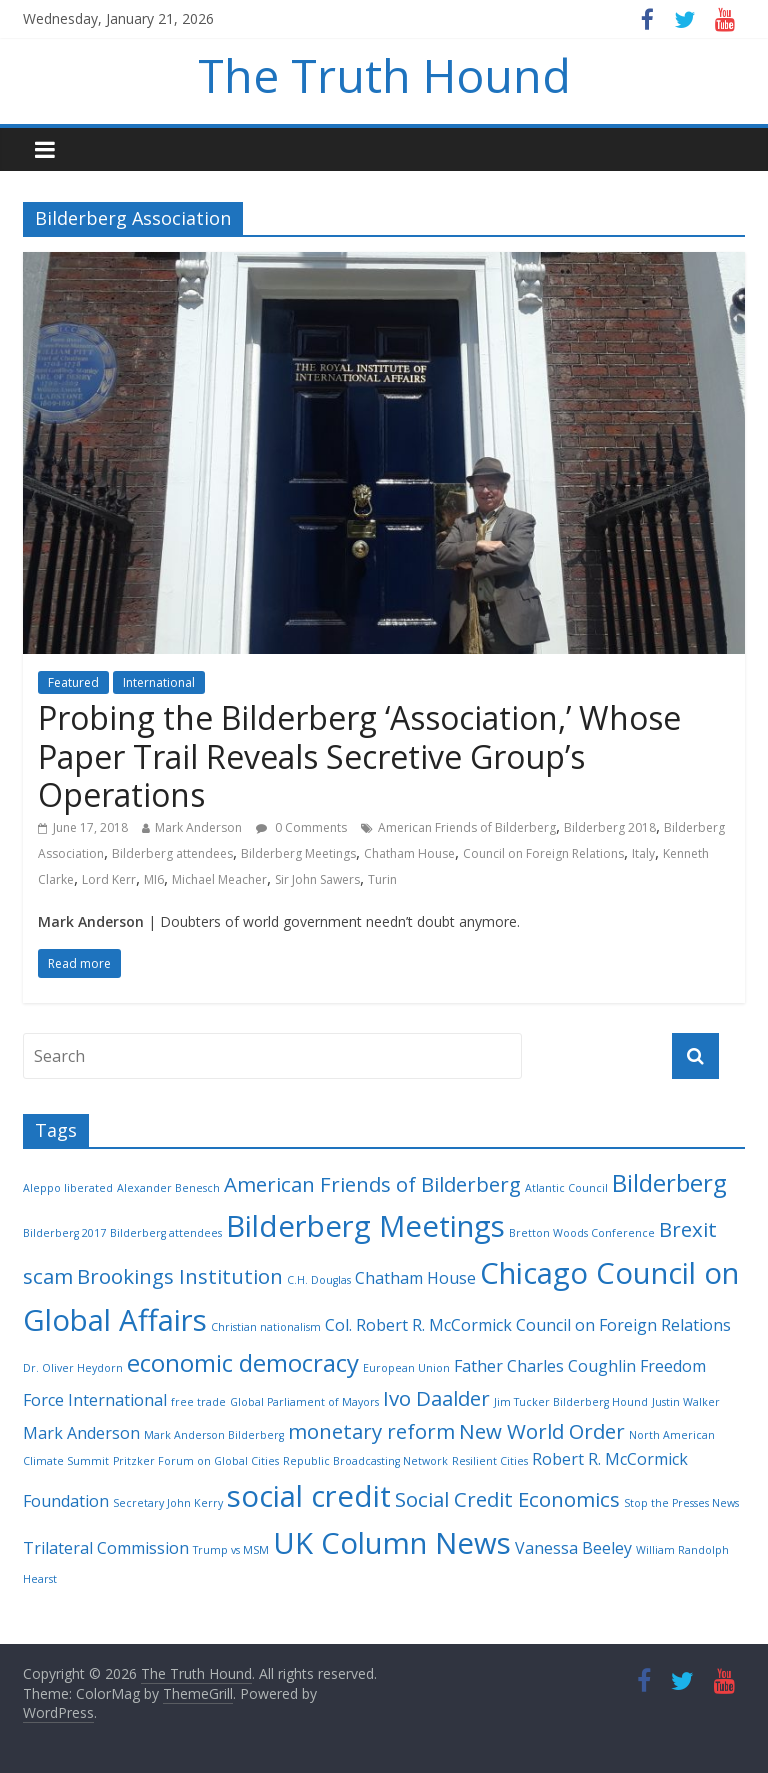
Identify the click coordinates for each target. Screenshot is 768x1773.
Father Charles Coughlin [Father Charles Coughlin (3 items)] (545, 1366)
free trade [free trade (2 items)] (198, 1402)
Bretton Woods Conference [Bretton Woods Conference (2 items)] (582, 1233)
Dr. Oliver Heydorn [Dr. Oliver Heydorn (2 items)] (73, 1368)
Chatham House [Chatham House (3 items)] (415, 1278)
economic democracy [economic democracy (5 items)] (243, 1362)
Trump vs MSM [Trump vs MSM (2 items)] (231, 1550)
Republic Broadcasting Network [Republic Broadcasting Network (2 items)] (365, 1461)
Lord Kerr (109, 879)
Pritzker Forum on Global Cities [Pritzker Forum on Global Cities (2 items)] (196, 1461)
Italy (643, 853)
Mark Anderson (198, 827)
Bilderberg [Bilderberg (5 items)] (669, 1182)
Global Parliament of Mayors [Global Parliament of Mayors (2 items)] (304, 1402)
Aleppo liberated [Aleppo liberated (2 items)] (68, 1188)
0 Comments (301, 827)
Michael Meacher (219, 879)
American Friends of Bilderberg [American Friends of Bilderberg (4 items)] (372, 1184)
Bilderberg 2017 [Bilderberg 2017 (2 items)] (64, 1233)
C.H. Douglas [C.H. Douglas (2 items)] (319, 1280)
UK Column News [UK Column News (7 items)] (392, 1543)
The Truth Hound (384, 75)
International (159, 682)
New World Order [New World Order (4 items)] (542, 1431)
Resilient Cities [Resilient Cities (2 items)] (490, 1461)
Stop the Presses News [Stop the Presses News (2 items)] (681, 1503)
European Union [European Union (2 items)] (406, 1368)
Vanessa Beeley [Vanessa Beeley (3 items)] (573, 1548)
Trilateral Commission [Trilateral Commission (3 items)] (106, 1548)
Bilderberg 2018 (610, 827)
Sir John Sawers (317, 879)
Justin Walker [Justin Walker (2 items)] (686, 1402)
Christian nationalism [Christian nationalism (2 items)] (266, 1327)
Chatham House (409, 853)
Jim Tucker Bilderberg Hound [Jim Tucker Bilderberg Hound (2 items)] (571, 1402)
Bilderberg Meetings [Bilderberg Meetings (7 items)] (365, 1226)
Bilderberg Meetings (298, 853)
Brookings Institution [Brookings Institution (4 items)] (180, 1276)
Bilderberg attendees (172, 853)
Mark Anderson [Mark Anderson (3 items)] (81, 1433)
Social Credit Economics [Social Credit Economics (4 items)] (507, 1499)
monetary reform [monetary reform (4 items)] (371, 1431)
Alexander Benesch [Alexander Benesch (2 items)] (168, 1188)
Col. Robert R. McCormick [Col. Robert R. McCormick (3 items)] (418, 1325)
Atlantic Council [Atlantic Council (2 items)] (566, 1188)
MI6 (154, 879)
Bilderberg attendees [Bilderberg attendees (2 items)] (166, 1233)
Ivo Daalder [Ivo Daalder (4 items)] (436, 1398)
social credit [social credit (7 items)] (309, 1496)
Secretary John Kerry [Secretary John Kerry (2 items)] (168, 1503)
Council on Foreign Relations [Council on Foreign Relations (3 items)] (623, 1325)
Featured (73, 682)
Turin (382, 879)
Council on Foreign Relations (543, 853)
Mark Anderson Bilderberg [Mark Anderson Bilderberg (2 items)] (214, 1435)
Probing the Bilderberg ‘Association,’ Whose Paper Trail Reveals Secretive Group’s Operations (359, 756)
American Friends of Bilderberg (467, 827)
